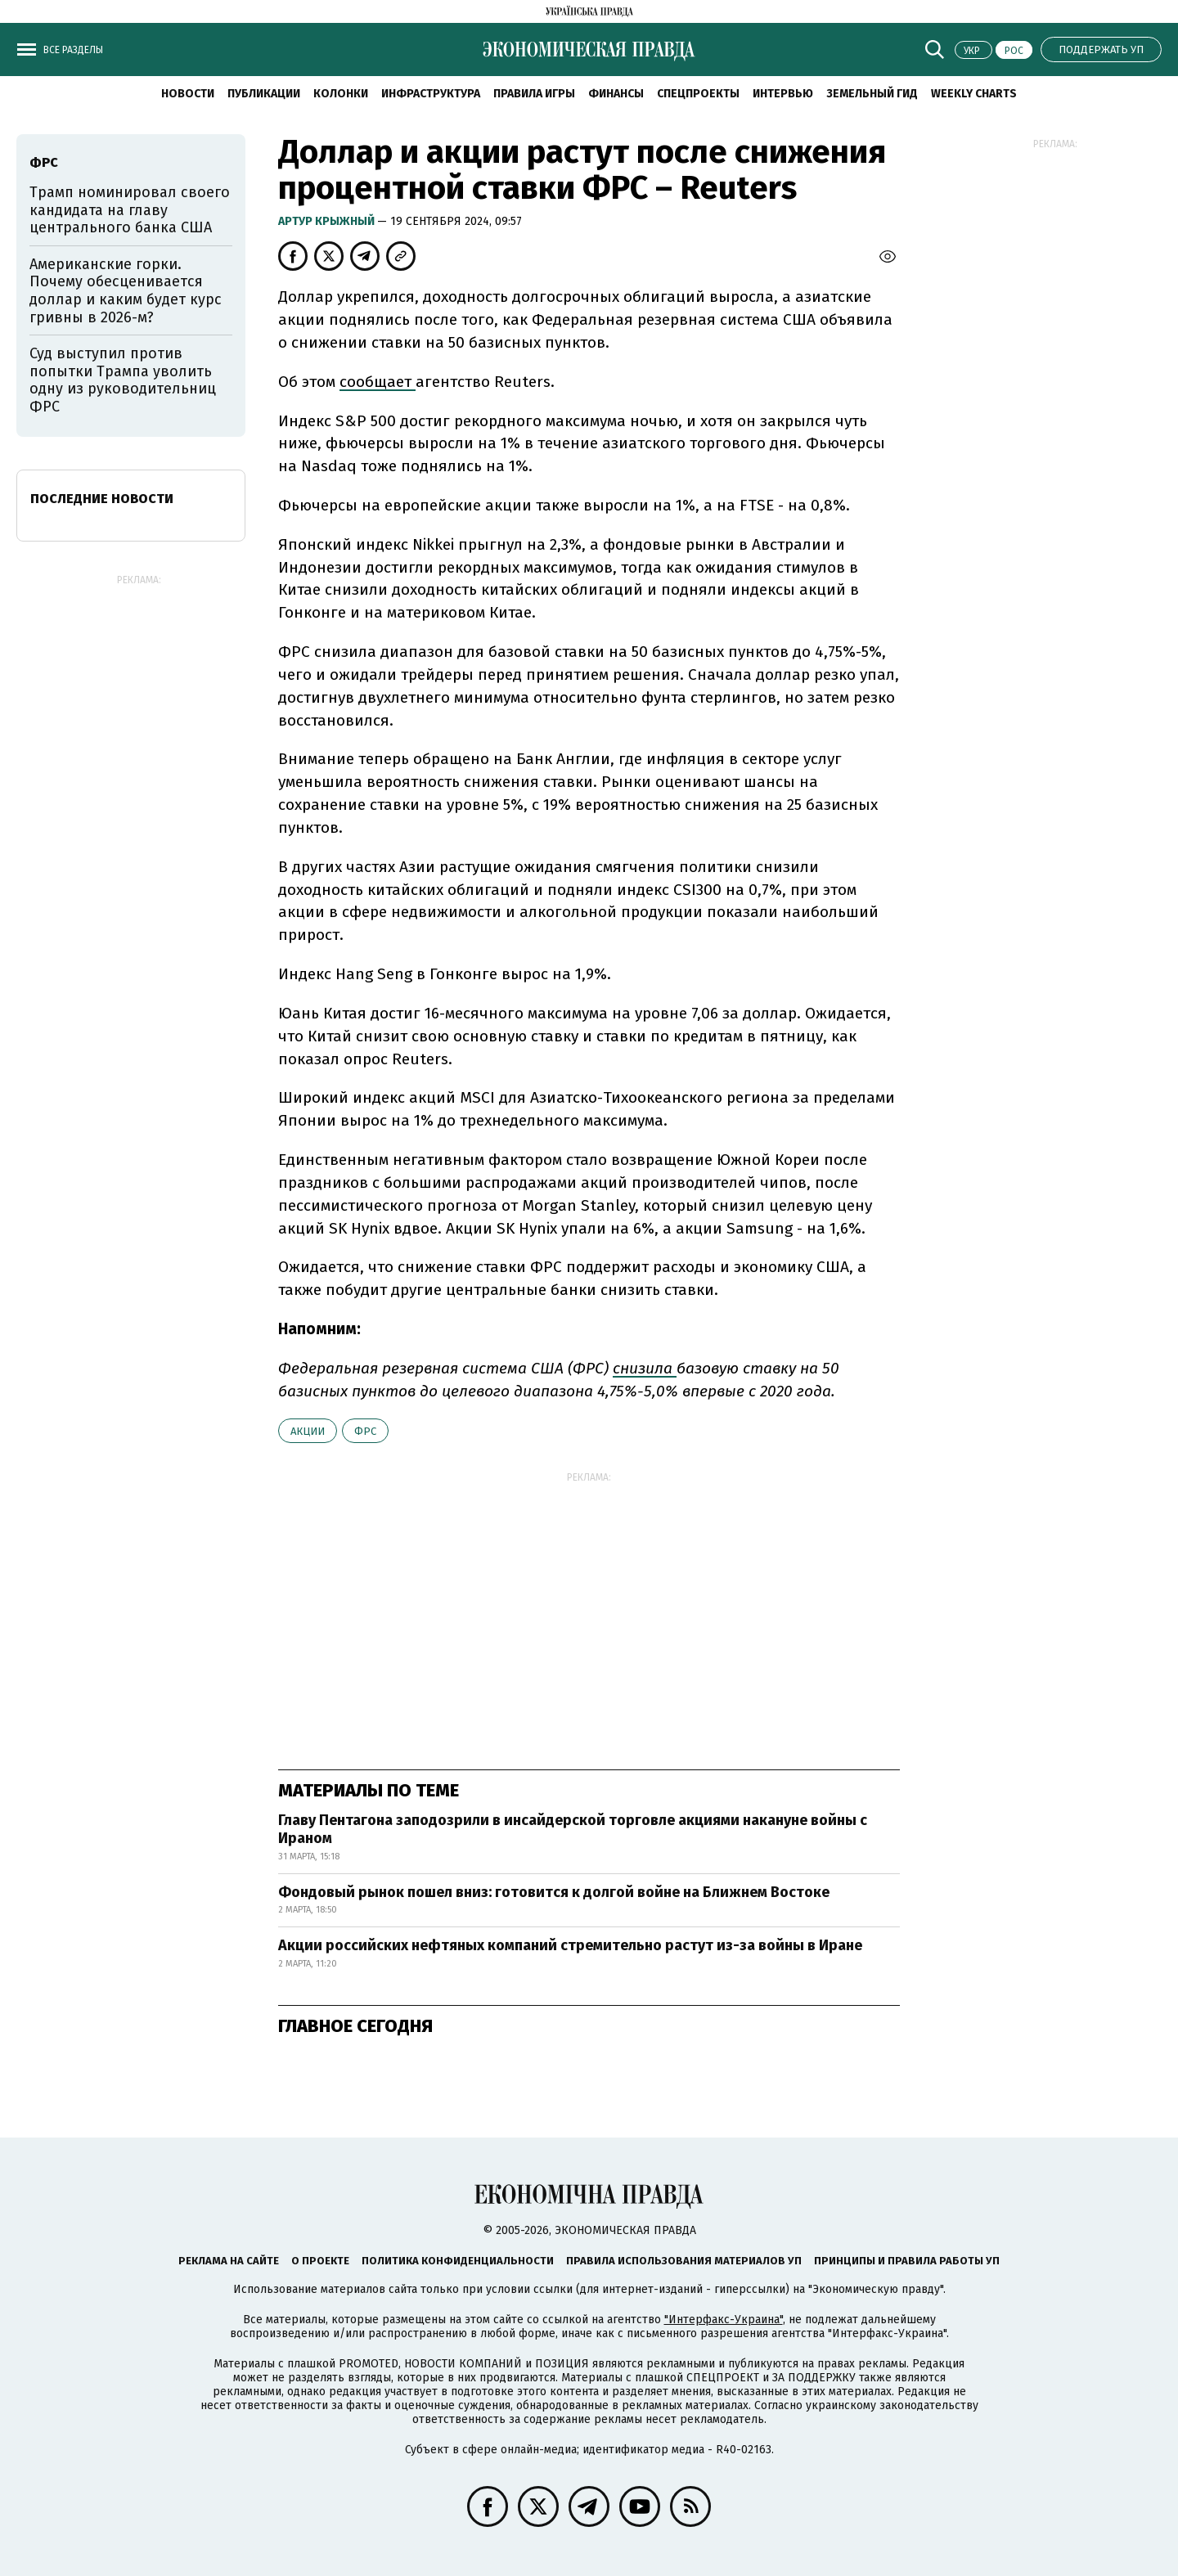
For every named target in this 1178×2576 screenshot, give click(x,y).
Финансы (616, 94)
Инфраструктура (430, 94)
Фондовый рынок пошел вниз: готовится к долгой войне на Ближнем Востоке (554, 1892)
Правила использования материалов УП (684, 2261)
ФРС (365, 1431)
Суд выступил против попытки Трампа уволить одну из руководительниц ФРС (122, 380)
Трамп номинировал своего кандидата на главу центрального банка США (129, 209)
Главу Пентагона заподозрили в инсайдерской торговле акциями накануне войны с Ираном (572, 1829)
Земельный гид (872, 94)
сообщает (377, 381)
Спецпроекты (698, 94)
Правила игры (534, 94)
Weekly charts (974, 94)
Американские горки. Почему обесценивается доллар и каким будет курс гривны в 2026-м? (125, 290)
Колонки (340, 94)
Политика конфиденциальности (458, 2261)
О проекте (320, 2261)
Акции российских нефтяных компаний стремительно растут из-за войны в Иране (570, 1945)
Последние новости (101, 498)
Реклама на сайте (228, 2261)
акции (307, 1431)
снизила (645, 1368)
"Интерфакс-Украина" (723, 2319)
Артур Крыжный (327, 221)
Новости (187, 94)
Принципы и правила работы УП (907, 2261)
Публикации (263, 94)
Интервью (783, 94)
